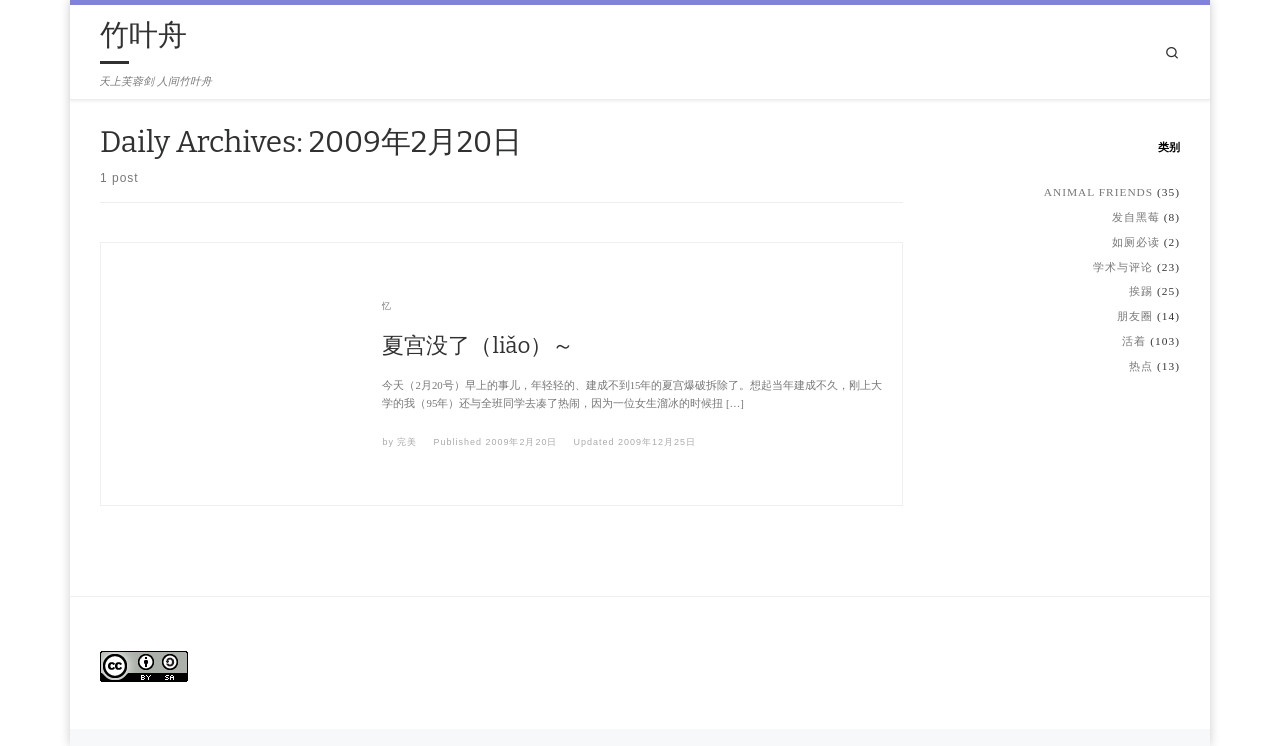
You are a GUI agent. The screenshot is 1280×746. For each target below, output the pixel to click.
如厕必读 (1136, 242)
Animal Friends (1098, 192)
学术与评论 (1123, 267)
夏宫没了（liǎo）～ (478, 345)
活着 (1134, 341)
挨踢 (1141, 291)
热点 (1141, 366)
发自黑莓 (1136, 217)
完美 (407, 442)
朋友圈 (1135, 316)
